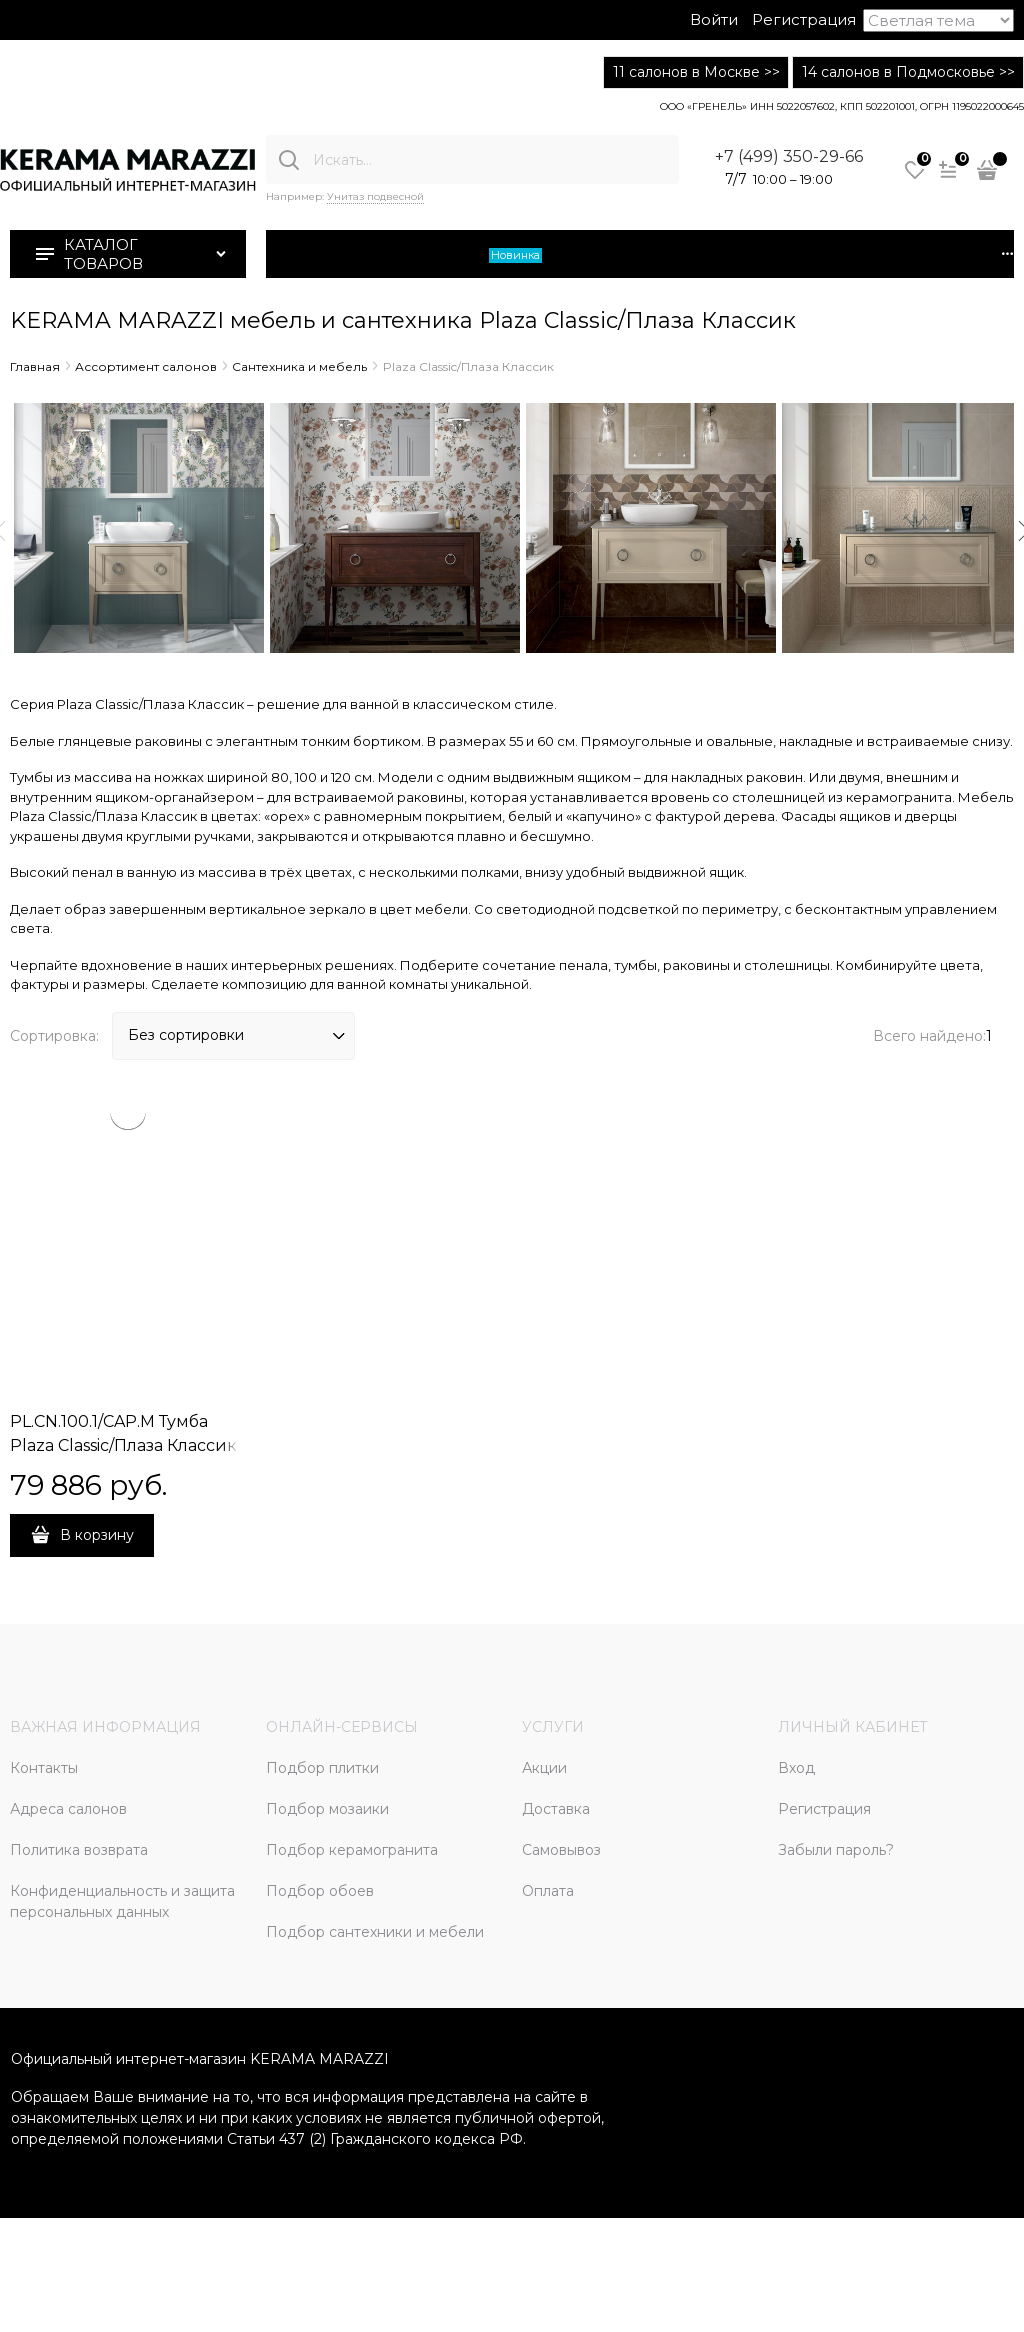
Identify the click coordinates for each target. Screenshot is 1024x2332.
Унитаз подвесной (375, 196)
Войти (714, 19)
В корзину (97, 1535)
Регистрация (804, 19)
